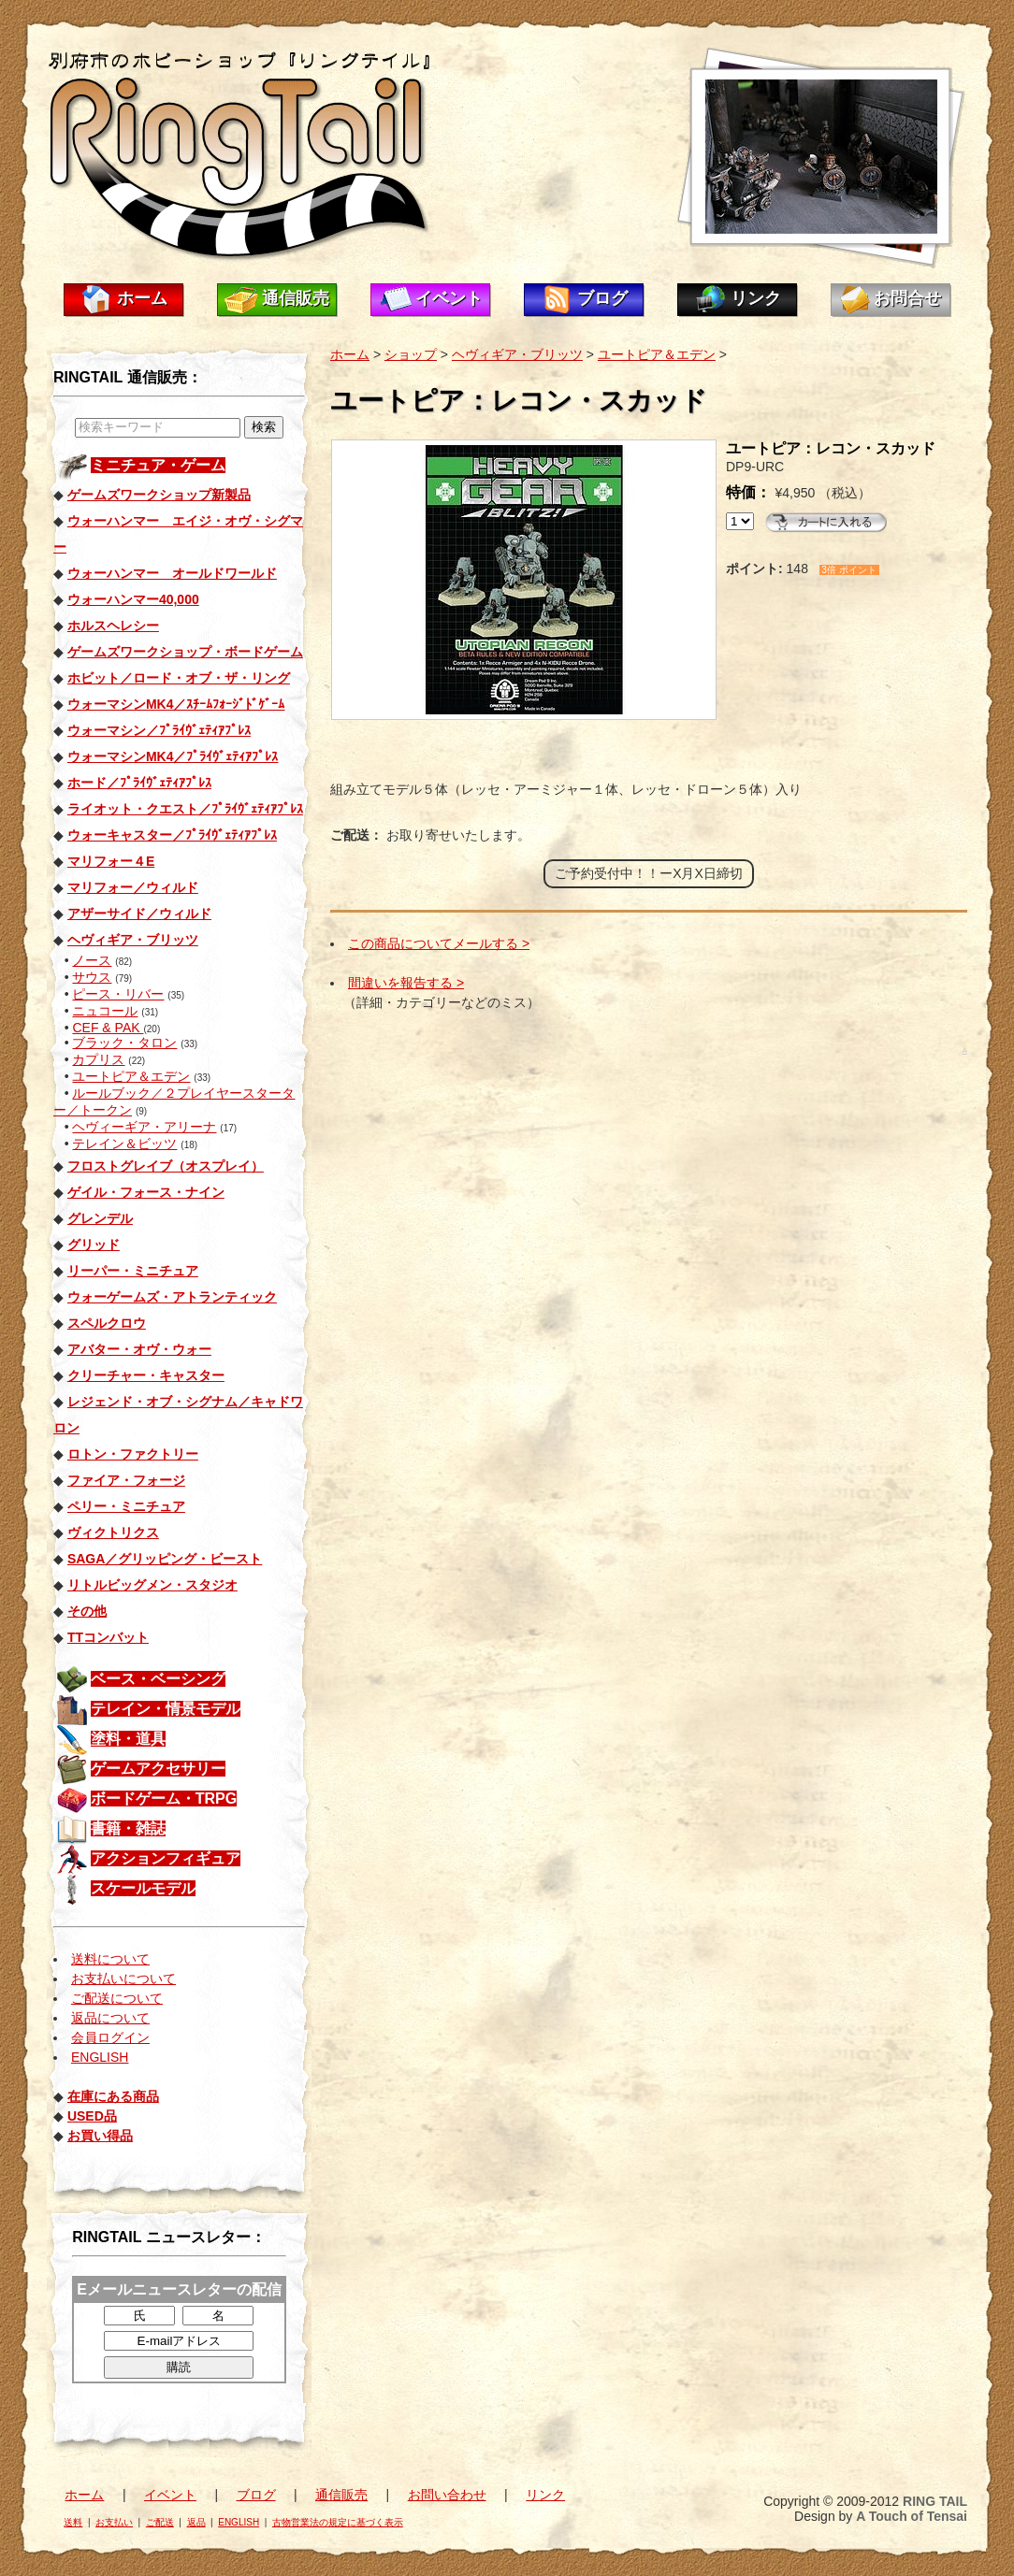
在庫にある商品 (113, 2096)
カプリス (98, 1059)
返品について (110, 2017)
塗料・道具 (128, 1739)
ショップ (410, 354)
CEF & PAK (107, 1027)
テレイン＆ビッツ (124, 1143)
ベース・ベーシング (158, 1679)
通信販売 (295, 298)
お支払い (114, 2522)
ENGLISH (99, 2057)
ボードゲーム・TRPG (164, 1798)
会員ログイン (110, 2037)
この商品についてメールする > (438, 943)
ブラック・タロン (124, 1042)
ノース (91, 960)
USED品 (92, 2115)
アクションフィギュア (165, 1858)
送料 (73, 2522)
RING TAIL (935, 2501)
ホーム (142, 298)
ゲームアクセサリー (158, 1769)
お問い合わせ (447, 2494)
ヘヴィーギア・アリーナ (144, 1126)
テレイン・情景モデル (165, 1709)
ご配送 (160, 2522)
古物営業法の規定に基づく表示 (337, 2522)
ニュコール (105, 1010)
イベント (449, 298)
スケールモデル (143, 1888)
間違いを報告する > (406, 982)
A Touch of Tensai (911, 2516)
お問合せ (907, 298)
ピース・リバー (118, 993)
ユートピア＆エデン (131, 1076)
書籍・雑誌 (128, 1828)
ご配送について (117, 1998)
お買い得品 (100, 2135)
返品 (196, 2522)
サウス (91, 977)
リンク (756, 298)
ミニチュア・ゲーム (158, 465)
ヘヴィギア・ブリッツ (517, 354)
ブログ (602, 298)
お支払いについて (123, 1978)
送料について (110, 1958)
